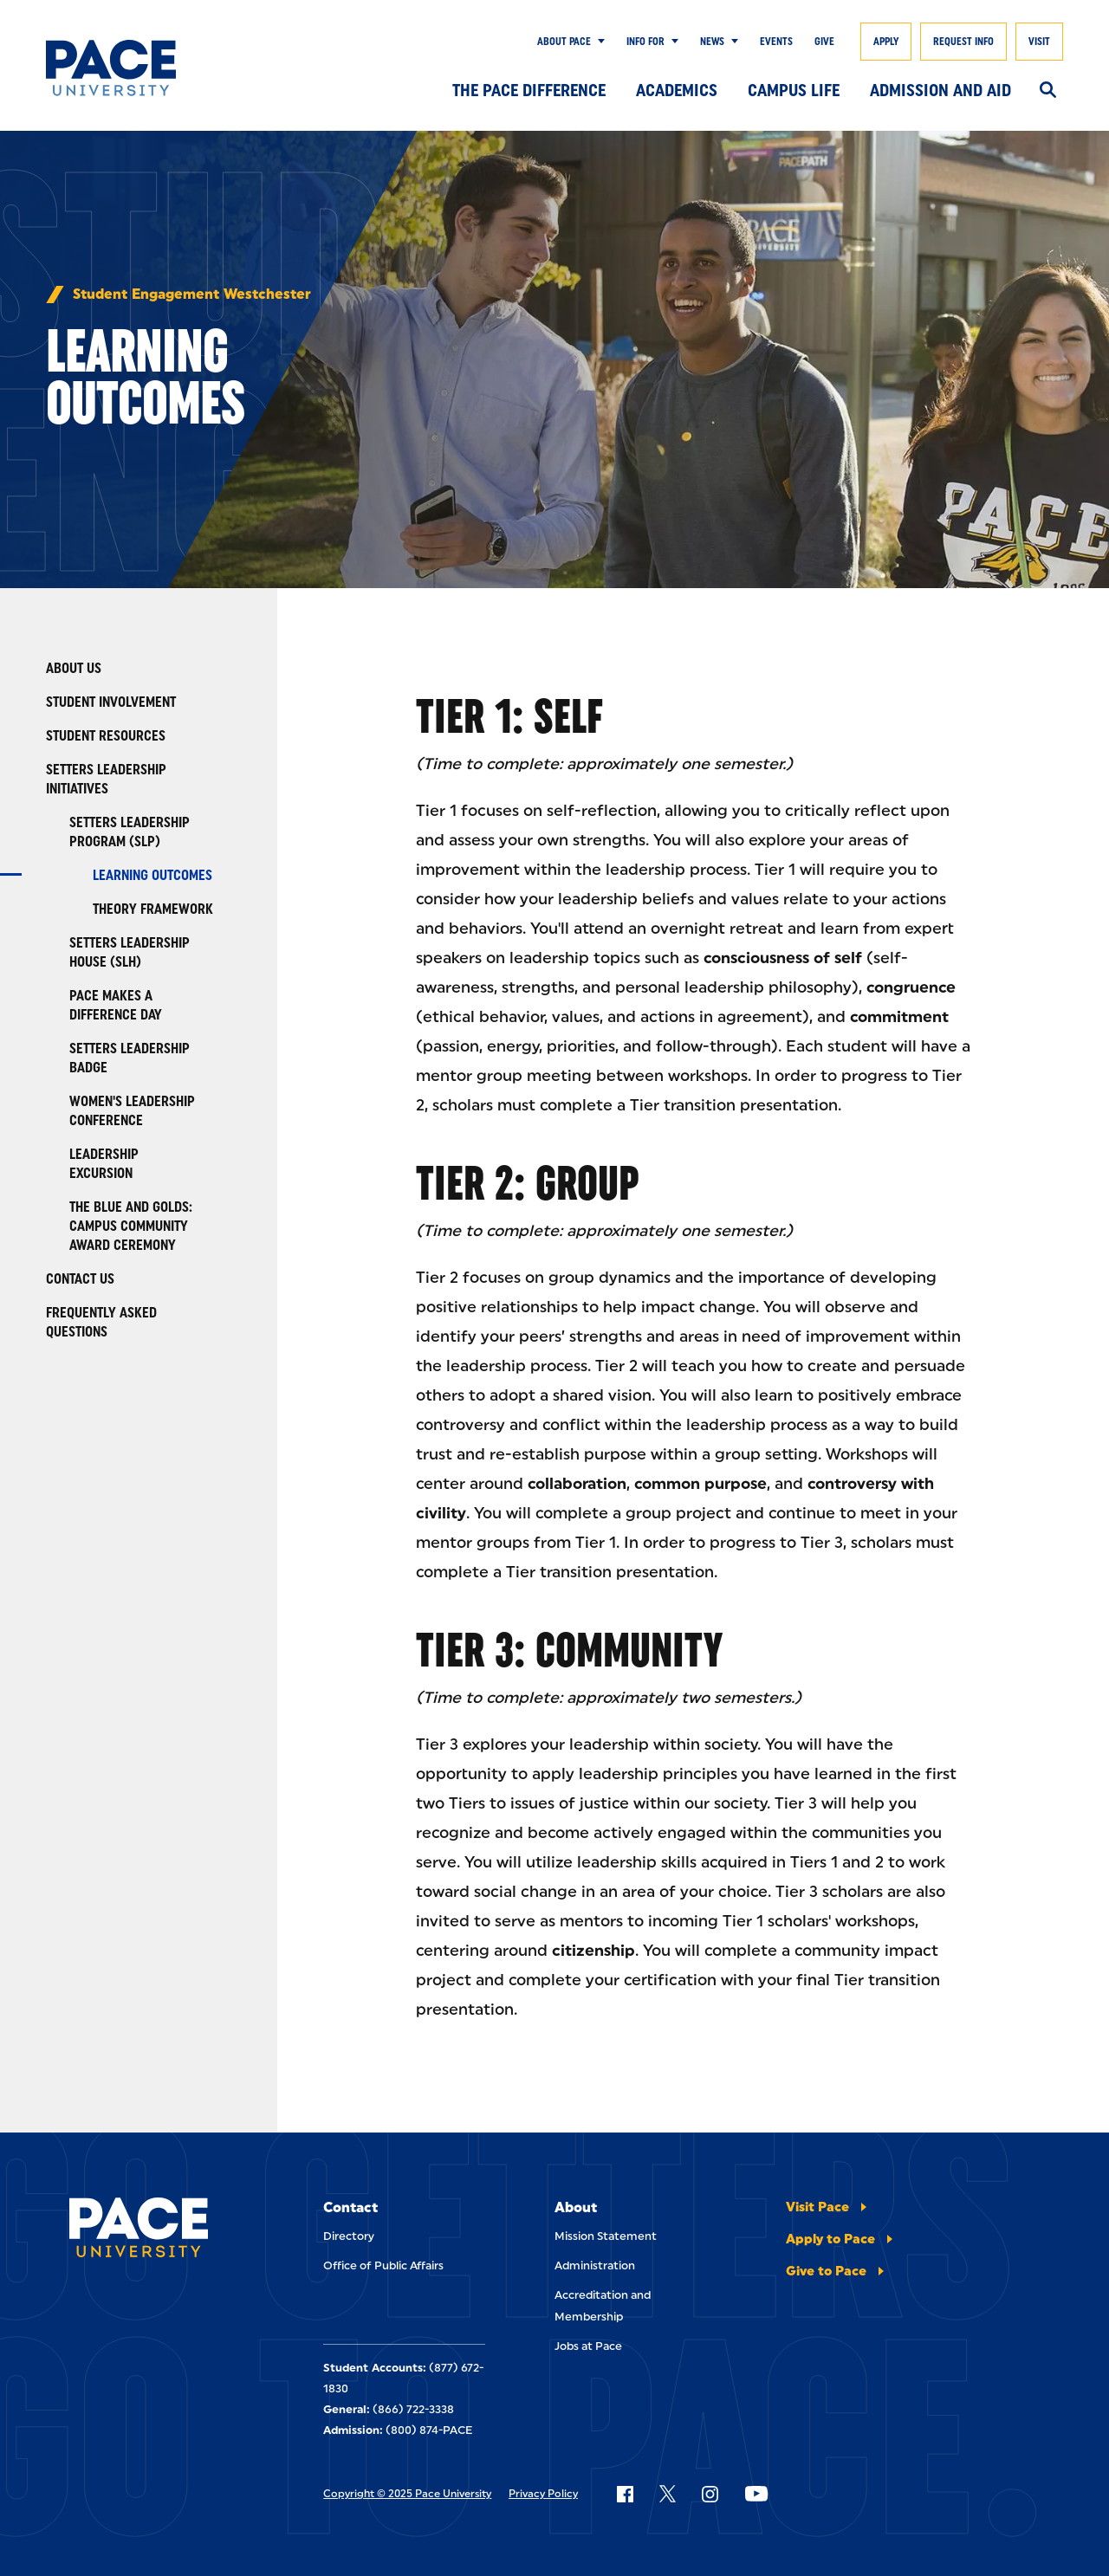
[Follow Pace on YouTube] (756, 2494)
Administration (594, 2265)
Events (776, 42)
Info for (645, 42)
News (712, 42)
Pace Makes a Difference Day (115, 1005)
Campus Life (794, 90)
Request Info (963, 42)
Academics (676, 90)
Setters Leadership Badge (129, 1058)
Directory (348, 2236)
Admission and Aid (940, 90)
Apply (885, 42)
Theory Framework (153, 909)
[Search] (1048, 91)
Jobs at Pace (588, 2346)
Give (824, 42)
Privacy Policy (543, 2494)
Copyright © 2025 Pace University (407, 2494)
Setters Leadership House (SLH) (129, 952)
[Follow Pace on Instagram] (710, 2494)
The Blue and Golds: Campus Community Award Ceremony (130, 1226)
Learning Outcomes (152, 875)
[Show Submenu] (598, 41)
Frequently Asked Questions (101, 1322)
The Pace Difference (529, 90)
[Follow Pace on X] (667, 2494)
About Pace (564, 42)
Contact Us (80, 1279)
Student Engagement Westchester (192, 294)
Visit (1039, 42)
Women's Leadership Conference (132, 1111)
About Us (73, 668)
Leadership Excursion (104, 1163)
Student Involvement (111, 702)
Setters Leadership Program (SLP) (129, 832)
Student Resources (105, 736)
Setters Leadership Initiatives (106, 779)
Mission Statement (605, 2236)
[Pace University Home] (115, 68)
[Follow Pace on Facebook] (625, 2494)
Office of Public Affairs (383, 2265)
